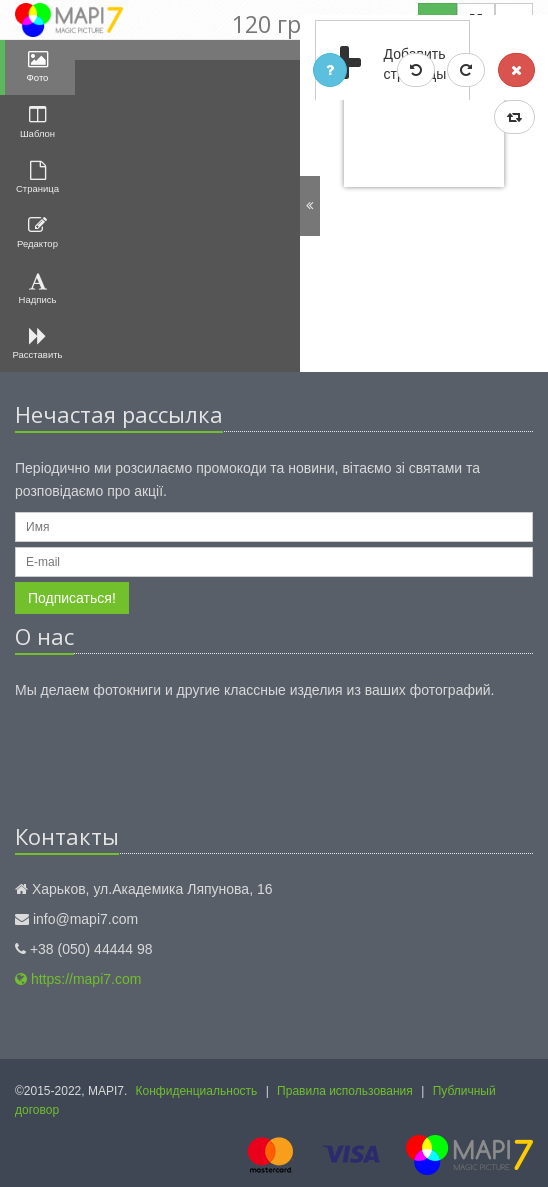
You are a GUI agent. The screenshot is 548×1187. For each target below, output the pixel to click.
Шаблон (37, 121)
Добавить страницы (381, 65)
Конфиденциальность (197, 1091)
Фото (38, 66)
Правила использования (345, 1091)
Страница (37, 177)
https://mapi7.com (78, 979)
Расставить (38, 343)
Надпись (38, 288)
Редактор (37, 232)
